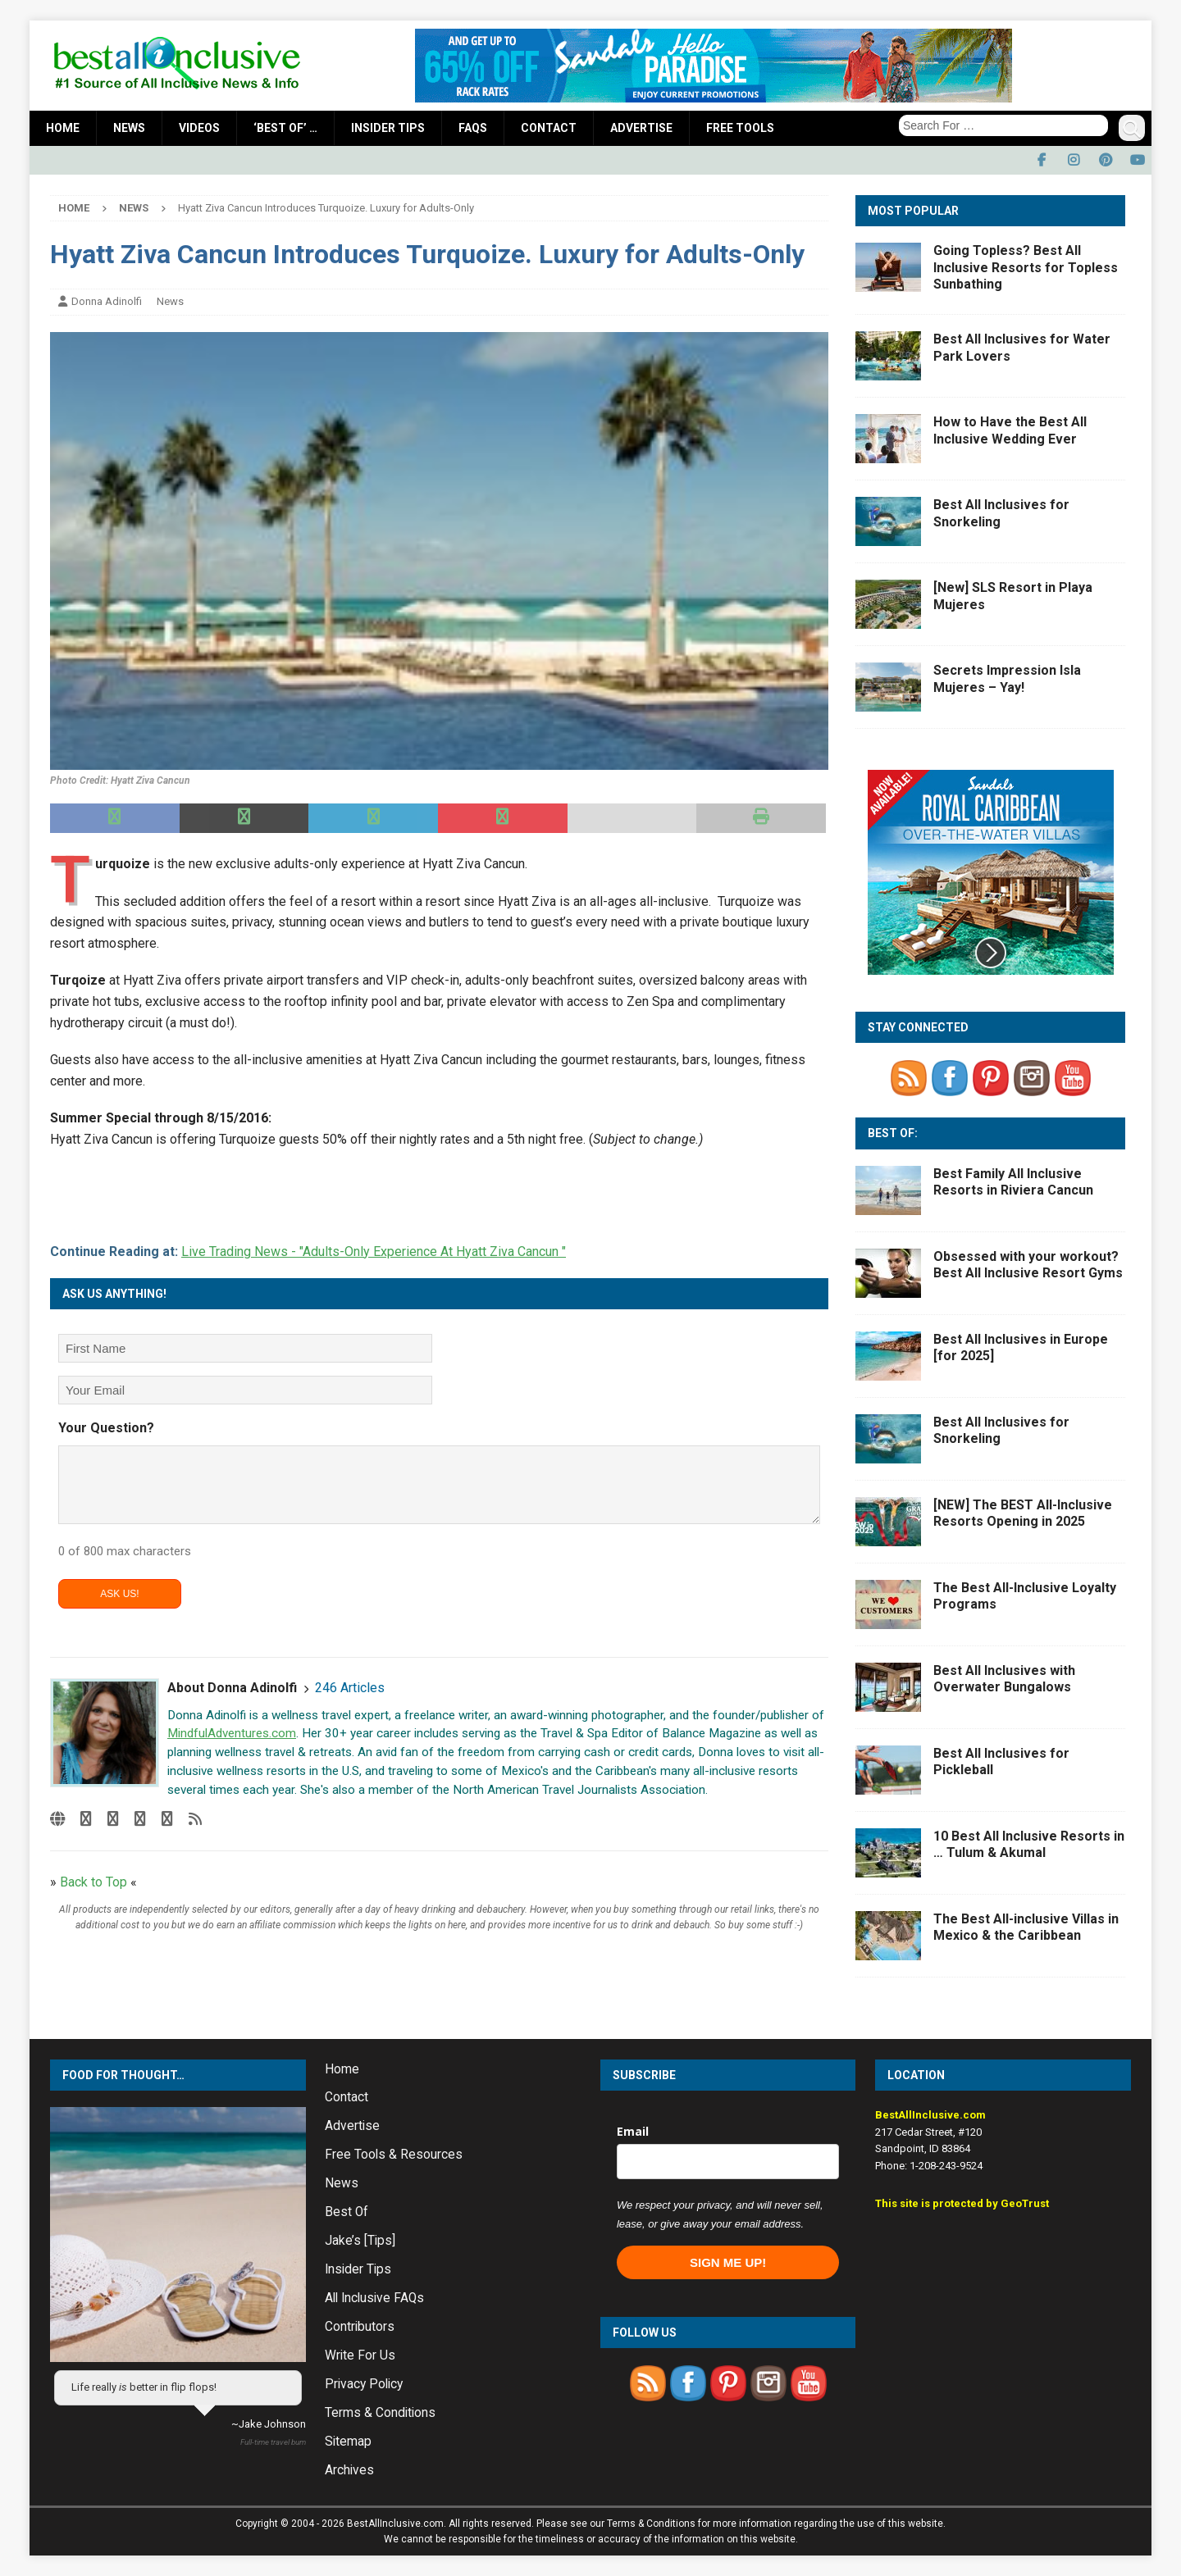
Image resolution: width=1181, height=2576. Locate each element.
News (129, 127)
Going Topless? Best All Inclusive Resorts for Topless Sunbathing (1025, 268)
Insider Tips (388, 127)
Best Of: (893, 1133)
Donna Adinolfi (106, 301)
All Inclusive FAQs (374, 2298)
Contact (549, 127)
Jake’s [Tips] (360, 2240)
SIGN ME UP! (728, 2262)
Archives (349, 2470)
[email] (728, 2161)
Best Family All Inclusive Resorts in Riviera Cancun (1013, 1182)
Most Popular (913, 210)
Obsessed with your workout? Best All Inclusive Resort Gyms (1028, 1265)
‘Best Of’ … (285, 127)
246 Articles (350, 1687)
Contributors (359, 2326)
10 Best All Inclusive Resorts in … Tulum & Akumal (1028, 1844)
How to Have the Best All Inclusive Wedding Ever (1010, 430)
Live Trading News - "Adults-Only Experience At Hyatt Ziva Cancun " (373, 1251)
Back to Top (93, 1882)
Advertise (641, 127)
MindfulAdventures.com (231, 1733)
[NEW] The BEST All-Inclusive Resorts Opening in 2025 (1022, 1513)
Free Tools (740, 127)
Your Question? (106, 1428)
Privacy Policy (364, 2384)
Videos (199, 127)
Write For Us (360, 2355)
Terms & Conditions (380, 2412)
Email (633, 2131)
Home (63, 127)
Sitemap (348, 2441)
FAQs (472, 127)
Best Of (346, 2212)
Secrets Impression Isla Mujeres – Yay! (1007, 678)
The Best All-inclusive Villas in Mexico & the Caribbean (1026, 1927)
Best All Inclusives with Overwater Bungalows (1004, 1679)
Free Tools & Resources (394, 2154)
